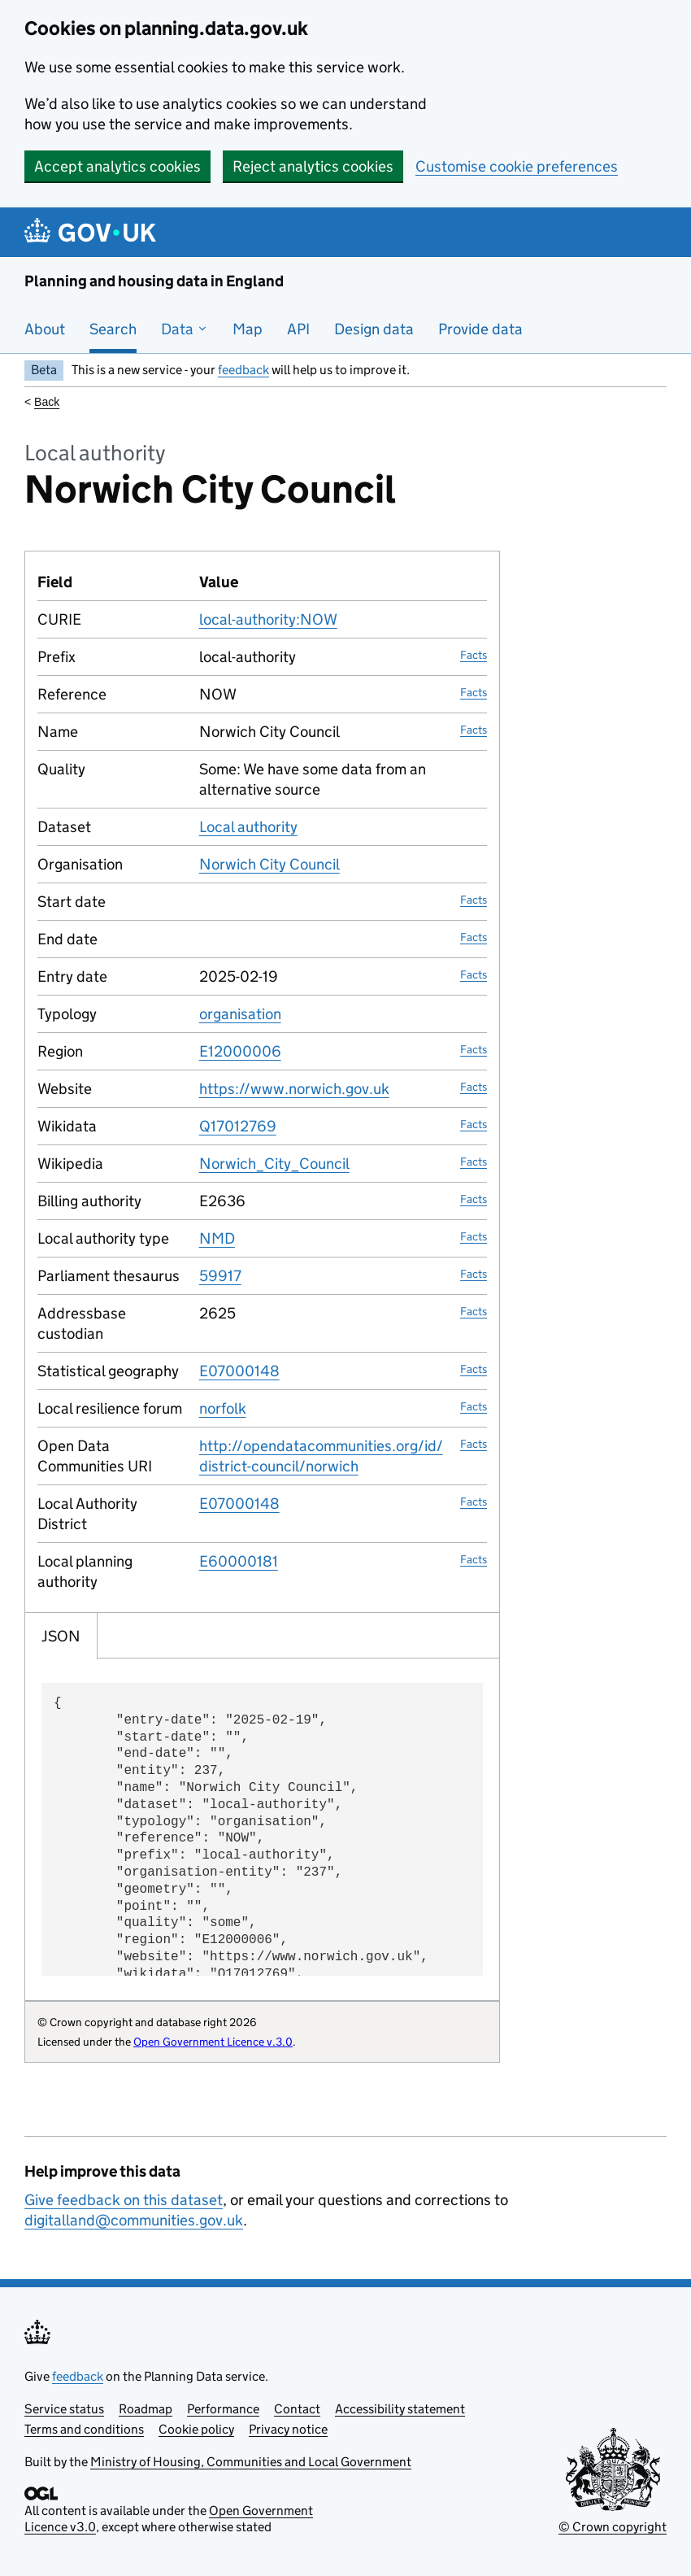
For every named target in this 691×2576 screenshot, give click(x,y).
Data (184, 329)
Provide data (480, 329)
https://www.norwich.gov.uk (294, 1088)
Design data (374, 329)
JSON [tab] (60, 1636)
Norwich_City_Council (274, 1163)
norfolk (222, 1408)
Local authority (248, 826)
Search (113, 329)
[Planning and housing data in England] (93, 232)
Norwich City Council (269, 864)
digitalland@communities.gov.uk (133, 2220)
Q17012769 (237, 1126)
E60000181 (238, 1561)
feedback (243, 369)
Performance (223, 2409)
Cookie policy (196, 2429)
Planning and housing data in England (154, 281)
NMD (217, 1238)
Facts (473, 654)
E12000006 (240, 1051)
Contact (297, 2409)
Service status (64, 2409)
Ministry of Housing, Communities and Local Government (250, 2461)
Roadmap (145, 2409)
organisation (240, 1014)
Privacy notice (288, 2429)
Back (46, 401)
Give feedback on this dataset (123, 2199)
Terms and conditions (84, 2429)
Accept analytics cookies (117, 166)
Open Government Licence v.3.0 (213, 2041)
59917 (220, 1275)
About (44, 329)
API (298, 329)
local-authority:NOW (268, 619)
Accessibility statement (400, 2409)
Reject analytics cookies (313, 166)
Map (248, 329)
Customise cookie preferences (516, 166)
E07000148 (239, 1371)
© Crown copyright (612, 2527)
